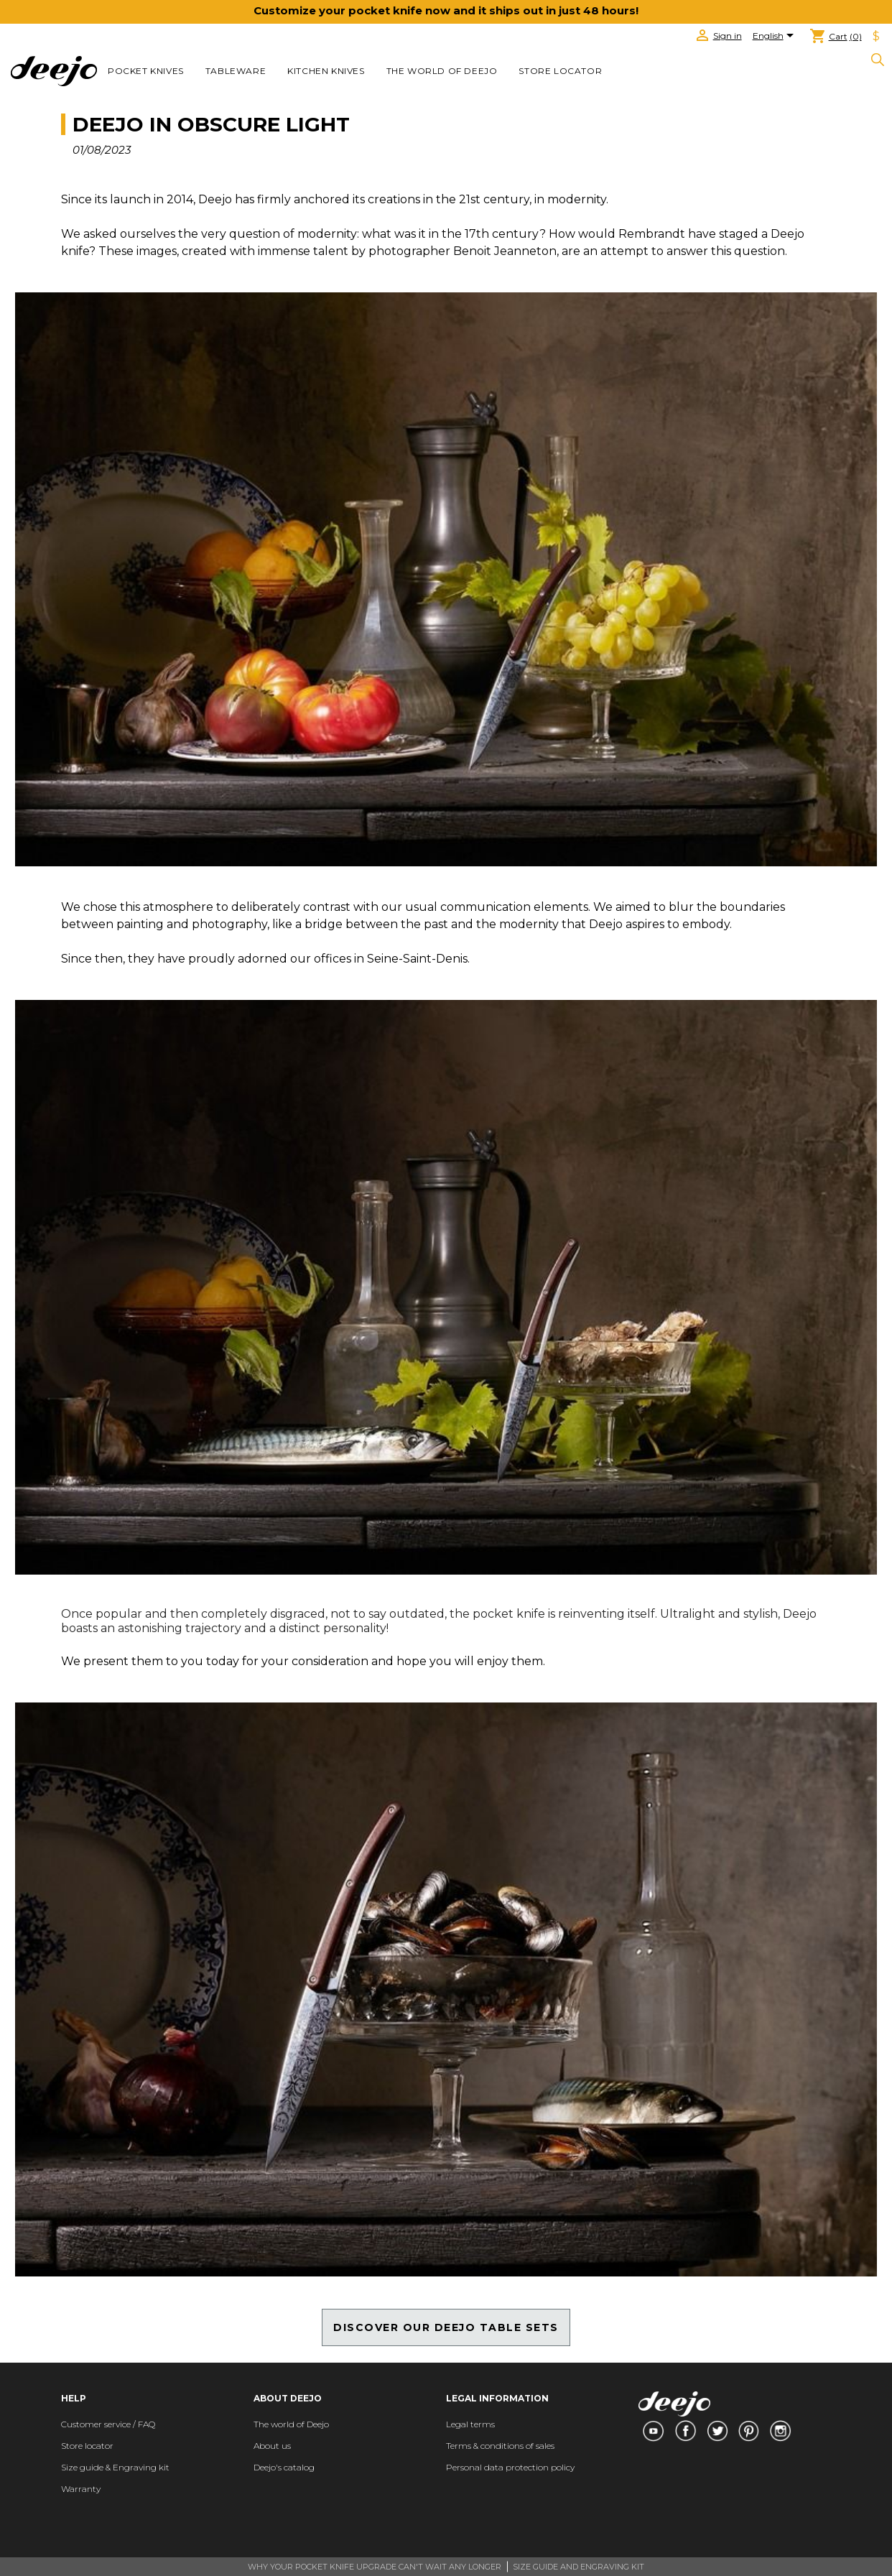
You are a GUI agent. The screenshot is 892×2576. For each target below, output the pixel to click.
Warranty (81, 2488)
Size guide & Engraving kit (115, 2467)
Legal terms (470, 2424)
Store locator (560, 70)
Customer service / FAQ (108, 2424)
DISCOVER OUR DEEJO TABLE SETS (446, 2327)
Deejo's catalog (284, 2467)
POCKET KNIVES (146, 70)
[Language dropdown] (776, 36)
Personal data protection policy (510, 2467)
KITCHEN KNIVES (325, 70)
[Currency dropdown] (876, 36)
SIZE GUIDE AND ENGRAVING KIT (578, 2567)
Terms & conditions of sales (500, 2445)
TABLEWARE (235, 70)
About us (272, 2445)
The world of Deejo (442, 70)
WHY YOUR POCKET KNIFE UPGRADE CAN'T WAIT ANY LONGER (374, 2567)
